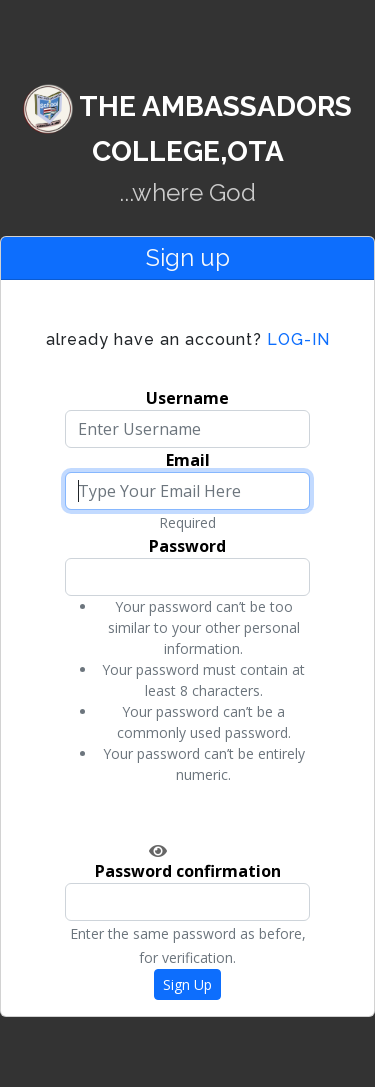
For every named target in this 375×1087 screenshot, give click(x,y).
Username (187, 398)
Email (188, 460)
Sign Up (187, 984)
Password (187, 546)
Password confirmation (188, 871)
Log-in (188, 339)
